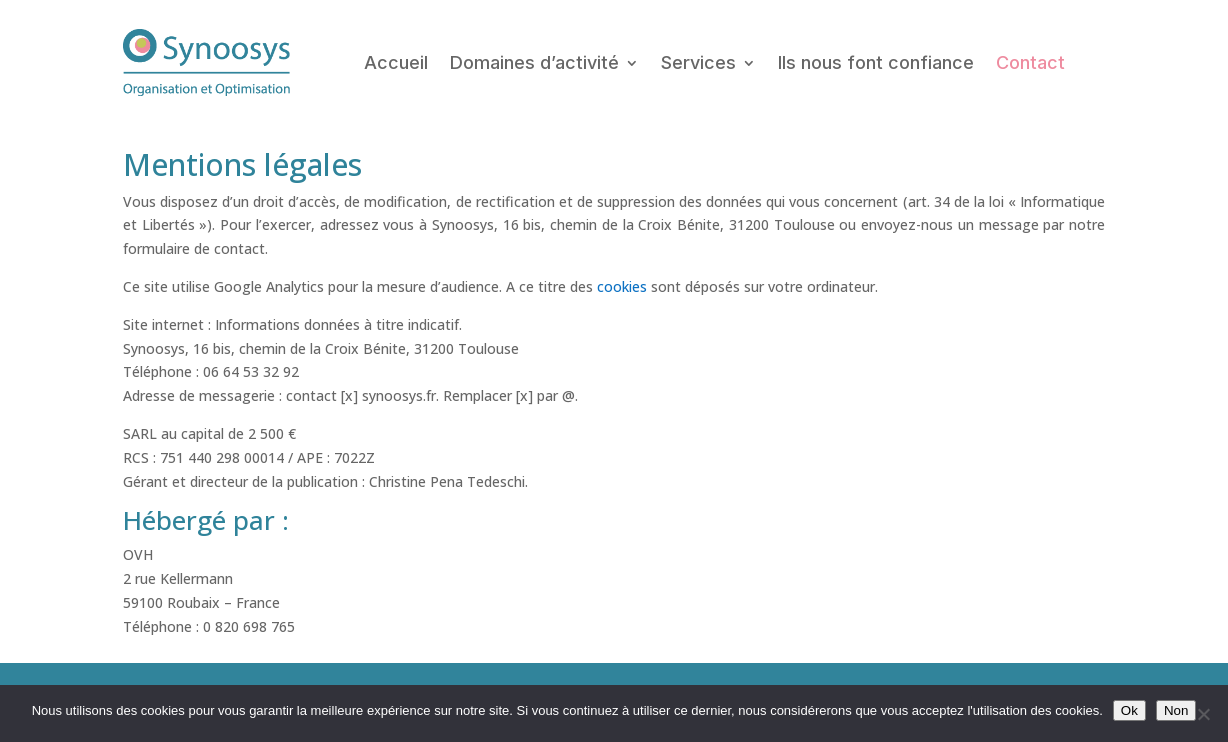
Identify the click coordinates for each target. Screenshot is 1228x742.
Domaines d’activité (534, 62)
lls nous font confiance (876, 62)
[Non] (1203, 714)
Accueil (396, 62)
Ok (1129, 710)
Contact (1030, 62)
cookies (622, 286)
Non (1176, 710)
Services (698, 62)
